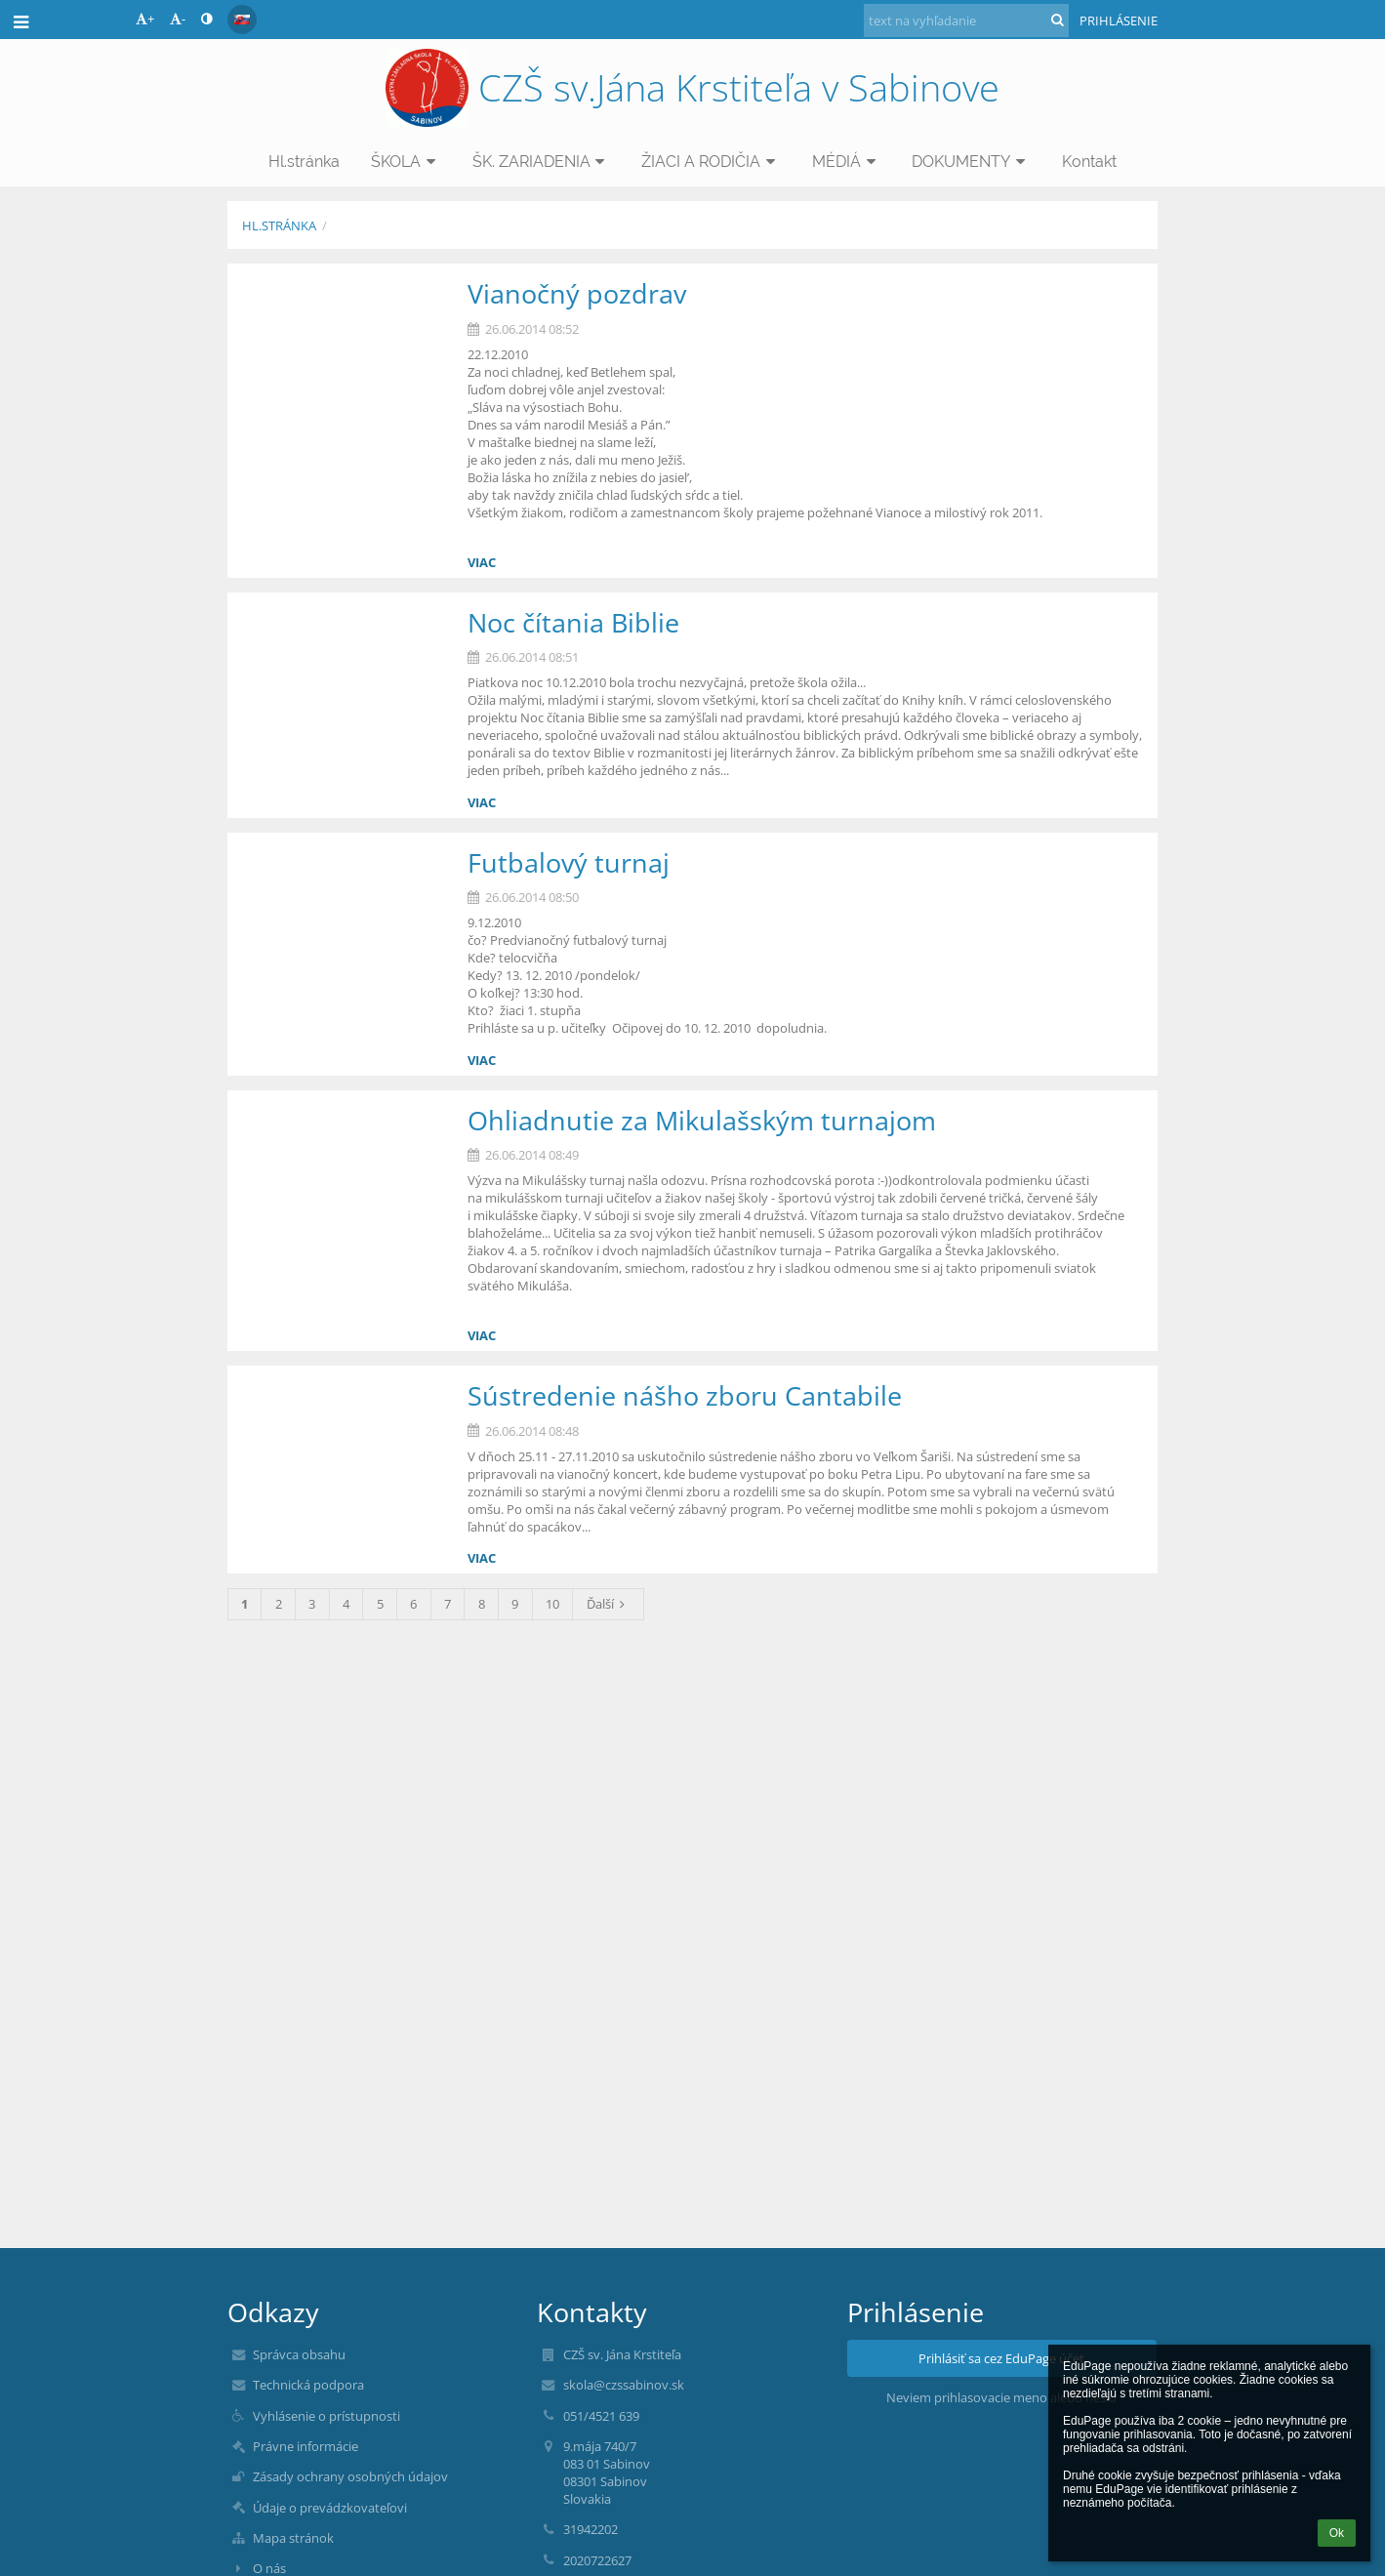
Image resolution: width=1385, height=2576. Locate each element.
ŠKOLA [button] (406, 161)
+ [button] (145, 18)
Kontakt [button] (1089, 161)
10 (552, 1604)
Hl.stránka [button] (304, 161)
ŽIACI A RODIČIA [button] (711, 161)
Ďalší (609, 1604)
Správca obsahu (299, 2354)
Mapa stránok (293, 2538)
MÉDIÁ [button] (846, 161)
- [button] (177, 18)
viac (482, 562)
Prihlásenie (1118, 20)
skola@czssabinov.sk (623, 2384)
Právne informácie (305, 2446)
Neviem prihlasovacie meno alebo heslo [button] (1001, 2397)
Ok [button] (1336, 2533)
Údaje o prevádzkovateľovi (330, 2507)
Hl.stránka (279, 225)
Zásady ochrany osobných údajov (350, 2476)
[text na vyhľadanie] (966, 20)
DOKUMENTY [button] (971, 161)
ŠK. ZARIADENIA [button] (541, 161)
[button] (242, 19)
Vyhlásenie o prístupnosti (326, 2416)
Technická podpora (308, 2384)
